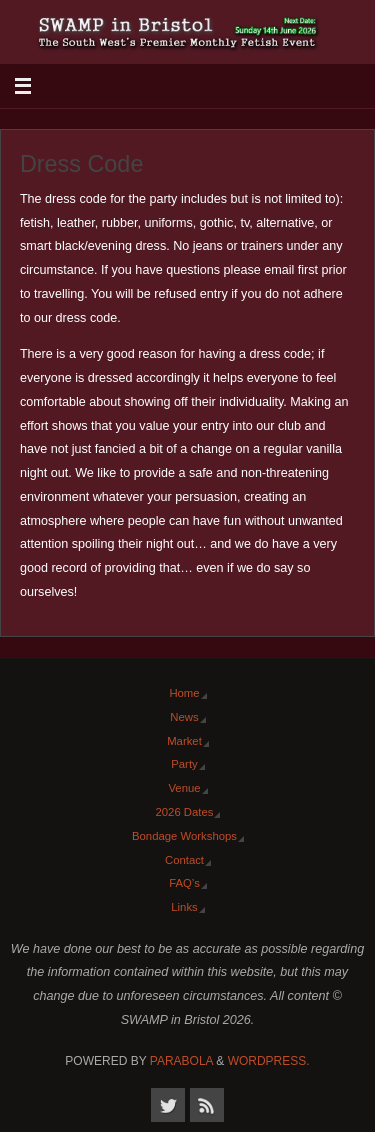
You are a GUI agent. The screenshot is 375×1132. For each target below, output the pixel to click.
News (184, 717)
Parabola (181, 1061)
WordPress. (269, 1061)
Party (184, 764)
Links (184, 907)
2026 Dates (185, 812)
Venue (184, 788)
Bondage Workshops (184, 836)
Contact (184, 860)
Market (184, 741)
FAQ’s (184, 883)
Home (184, 693)
